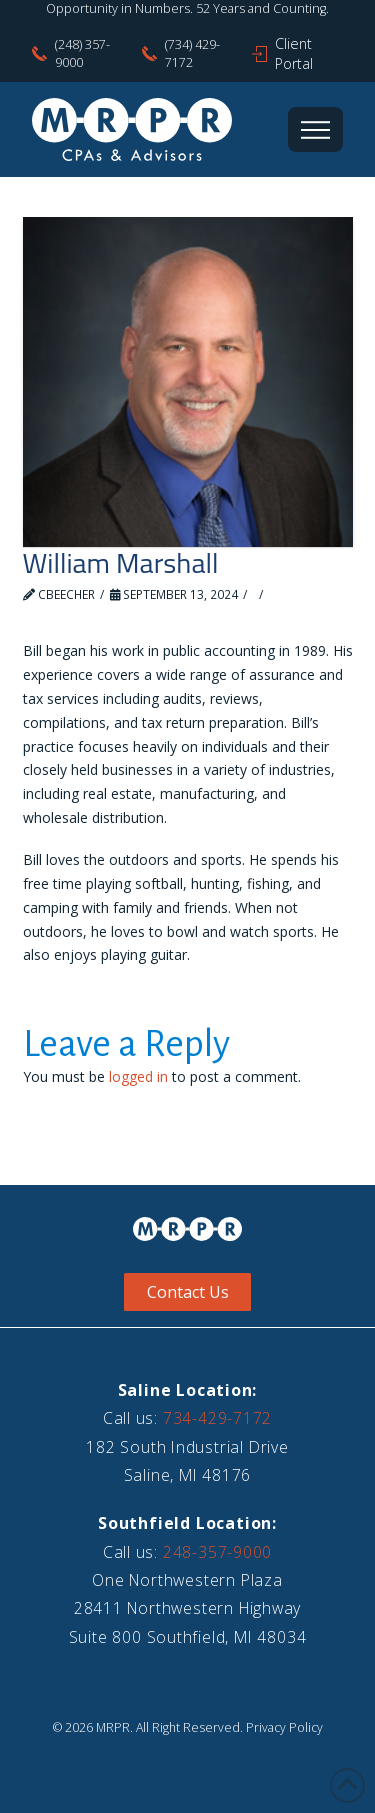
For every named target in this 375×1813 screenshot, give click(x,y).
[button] (315, 129)
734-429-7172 (217, 1418)
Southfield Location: (187, 1523)
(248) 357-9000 (82, 53)
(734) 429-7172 (192, 53)
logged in (138, 1076)
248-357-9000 (217, 1552)
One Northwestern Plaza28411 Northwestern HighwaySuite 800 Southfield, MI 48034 (188, 1608)
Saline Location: (188, 1390)
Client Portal (294, 53)
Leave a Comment (85, 612)
